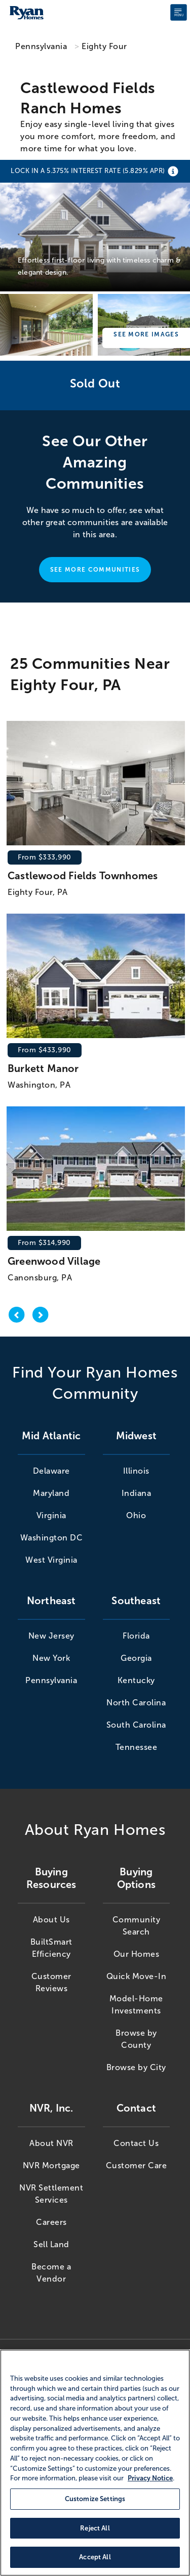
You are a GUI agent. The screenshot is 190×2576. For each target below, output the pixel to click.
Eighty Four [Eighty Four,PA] (104, 46)
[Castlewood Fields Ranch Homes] (95, 226)
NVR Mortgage (51, 2165)
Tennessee (137, 1747)
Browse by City (136, 2067)
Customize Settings (95, 2499)
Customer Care (136, 2165)
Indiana (136, 1493)
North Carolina (136, 1702)
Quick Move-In (136, 1976)
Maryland (51, 1493)
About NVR (51, 2143)
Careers (51, 2222)
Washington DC (51, 1537)
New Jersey (51, 1636)
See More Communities (95, 569)
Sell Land (51, 2244)
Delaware (51, 1471)
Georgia (136, 1658)
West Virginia (51, 1560)
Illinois (136, 1471)
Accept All (94, 2557)
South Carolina (136, 1725)
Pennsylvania (41, 46)
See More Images (146, 334)
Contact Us (136, 2143)
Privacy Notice (150, 2478)
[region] (95, 2462)
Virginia (51, 1515)
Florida (136, 1636)
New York (51, 1658)
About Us (51, 1919)
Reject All (94, 2528)
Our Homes (136, 1954)
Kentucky (136, 1680)
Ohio (136, 1515)
